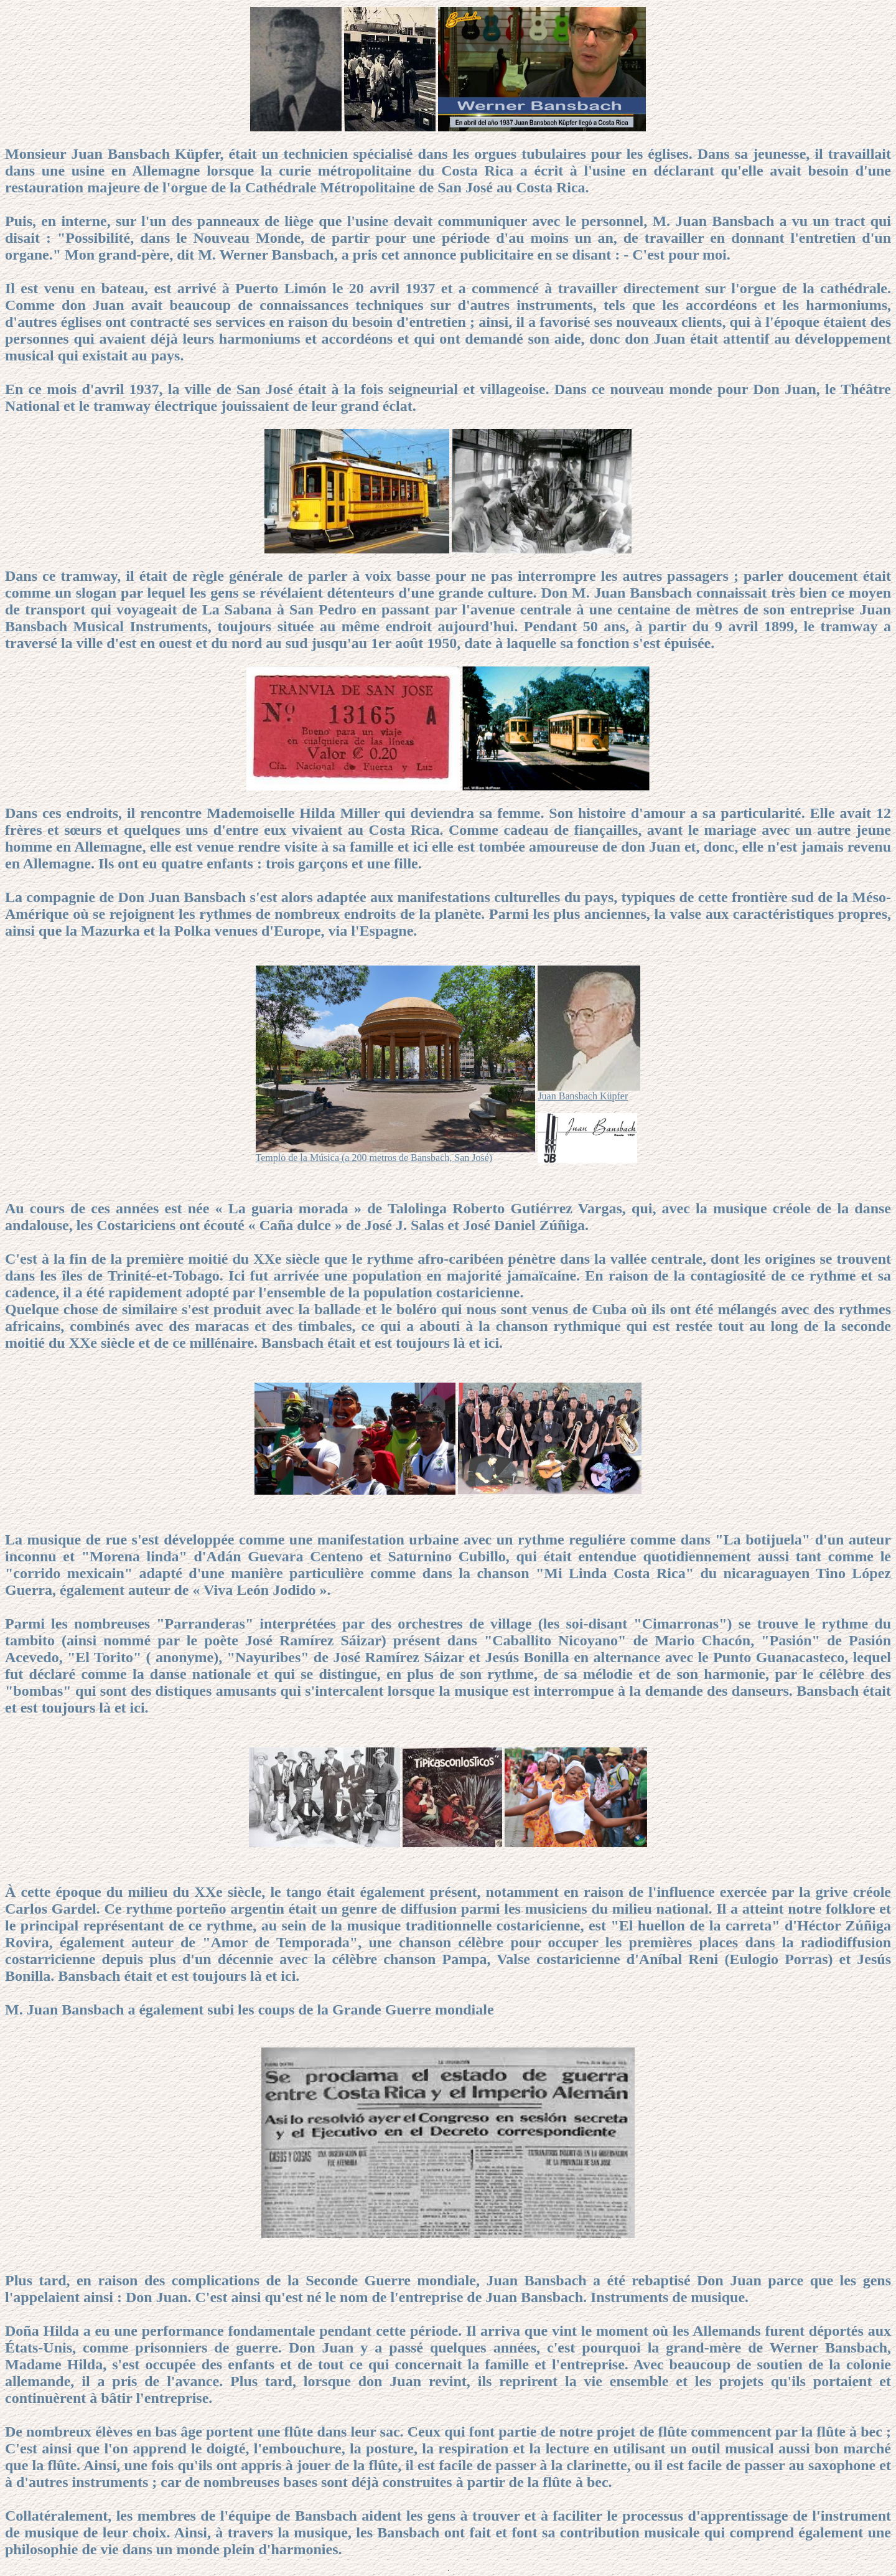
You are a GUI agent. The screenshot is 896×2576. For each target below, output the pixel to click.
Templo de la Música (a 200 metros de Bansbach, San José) (374, 1157)
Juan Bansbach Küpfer (583, 1096)
